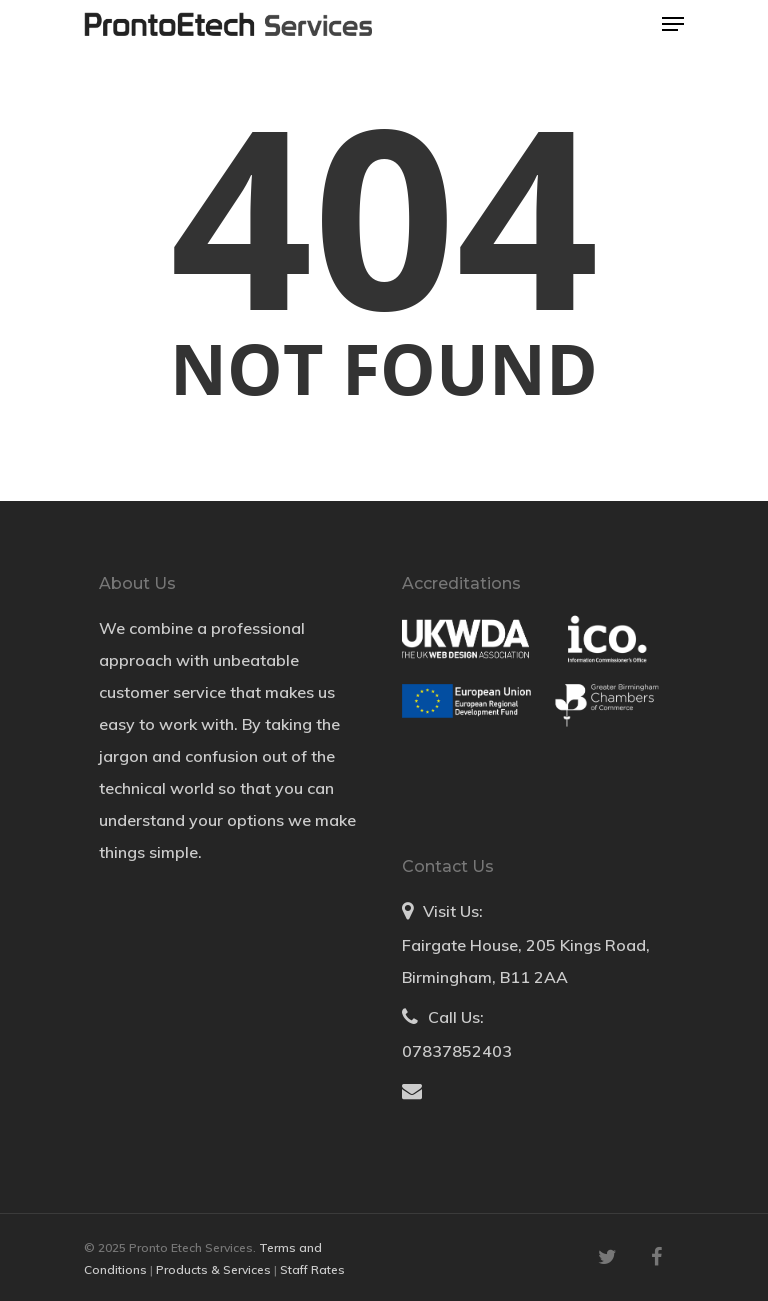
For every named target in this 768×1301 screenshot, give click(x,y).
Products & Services (215, 1269)
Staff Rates (312, 1269)
